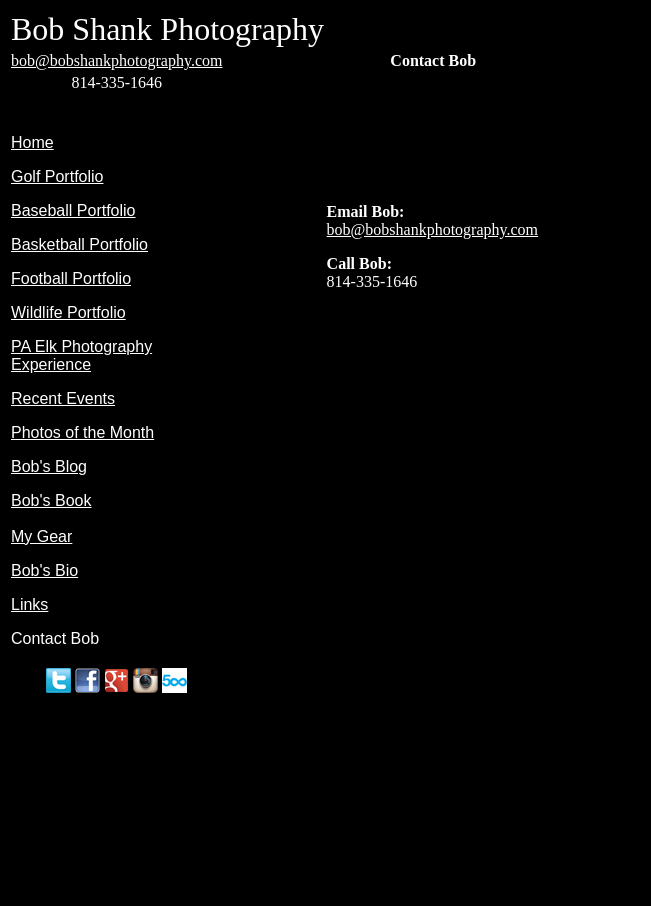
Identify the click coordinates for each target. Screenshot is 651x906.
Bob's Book (51, 500)
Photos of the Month (82, 432)
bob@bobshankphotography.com (116, 60)
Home (32, 142)
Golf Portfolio (57, 176)
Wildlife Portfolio (68, 312)
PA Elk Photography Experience (81, 355)
